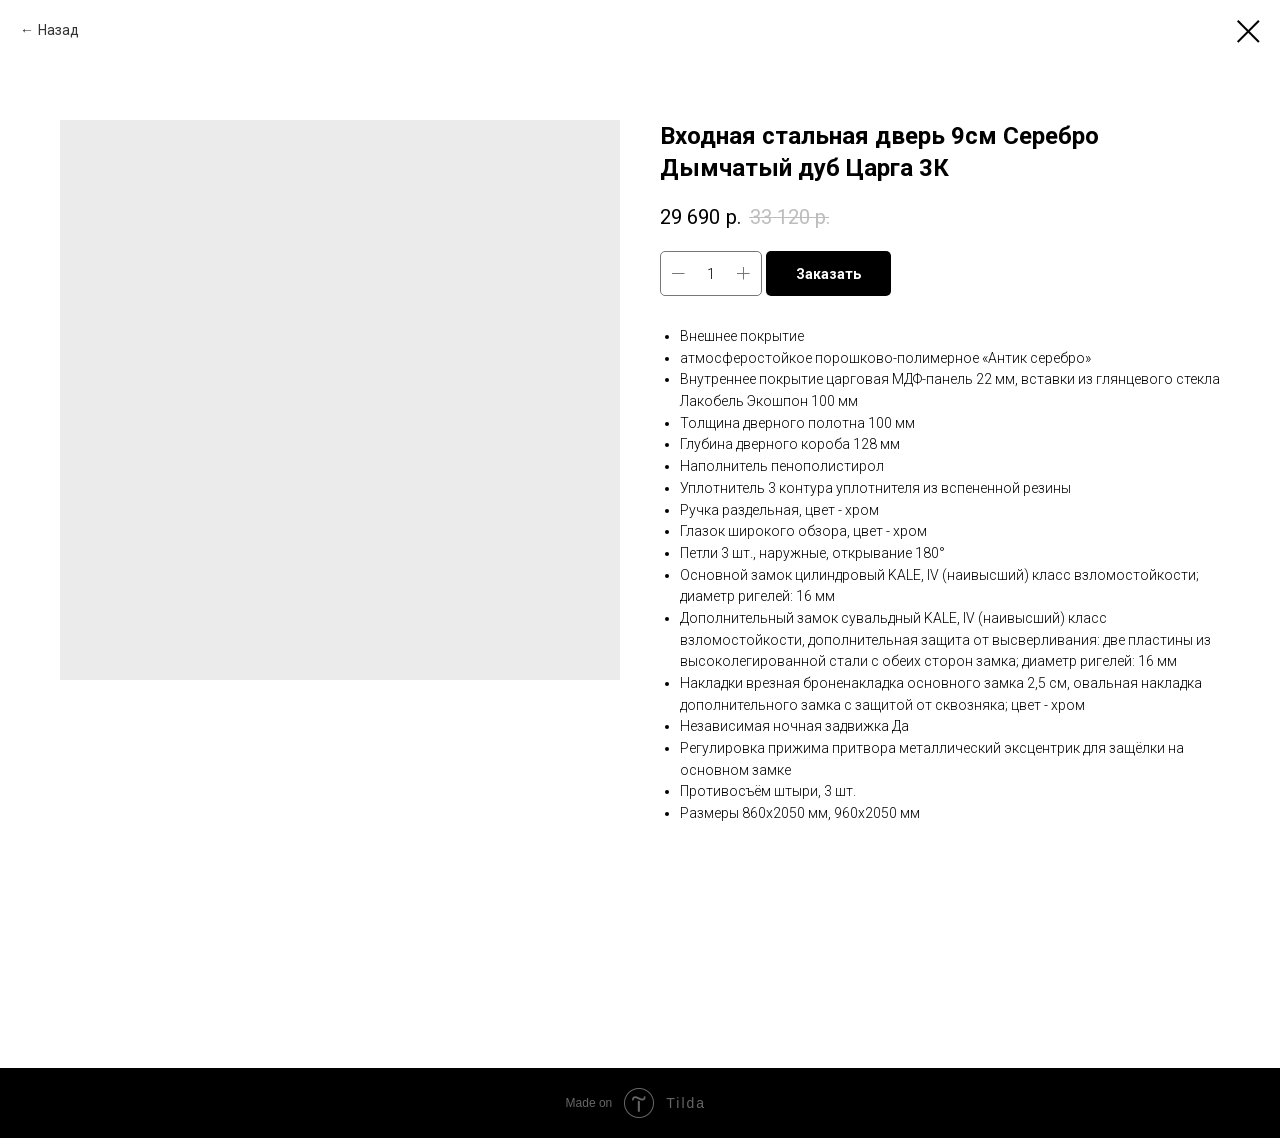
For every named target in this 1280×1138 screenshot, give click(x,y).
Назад (58, 30)
